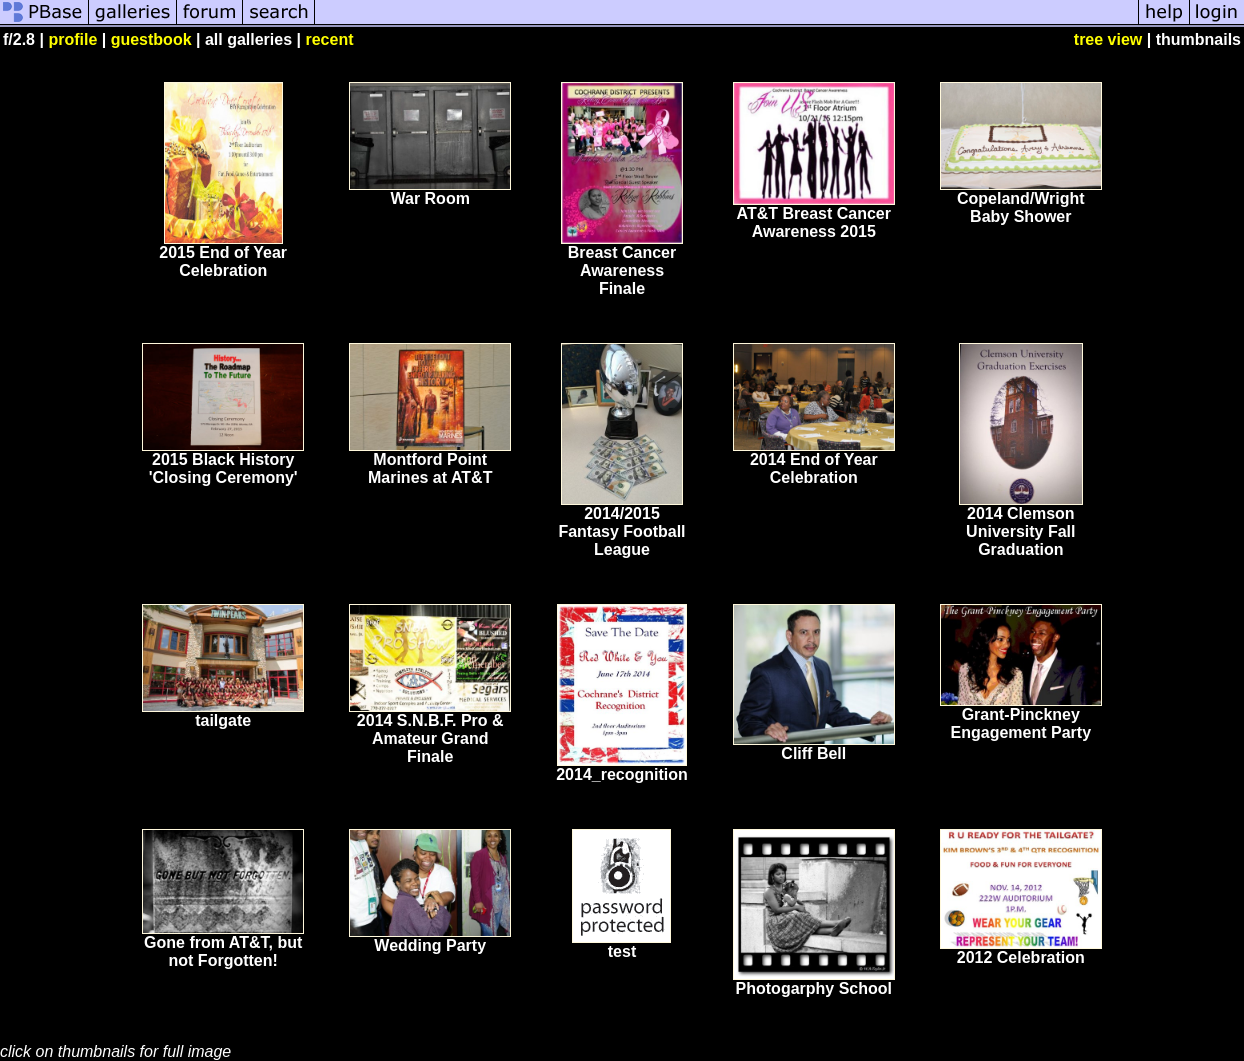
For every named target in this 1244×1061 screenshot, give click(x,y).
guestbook (151, 39)
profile (72, 39)
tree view (1108, 39)
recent (329, 39)
